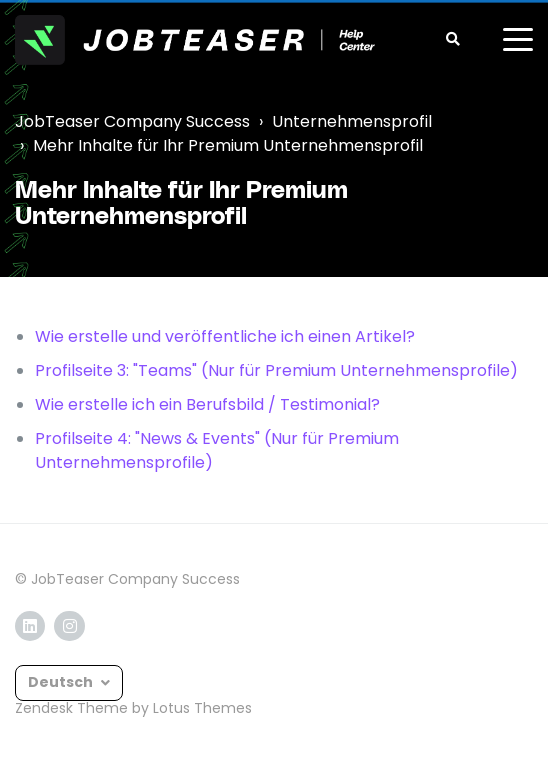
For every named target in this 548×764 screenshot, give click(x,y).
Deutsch (62, 682)
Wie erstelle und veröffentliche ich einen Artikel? (225, 336)
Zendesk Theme (71, 708)
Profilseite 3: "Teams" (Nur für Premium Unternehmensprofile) (276, 370)
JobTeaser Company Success (132, 121)
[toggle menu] (518, 40)
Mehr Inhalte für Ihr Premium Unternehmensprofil (228, 145)
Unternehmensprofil (352, 121)
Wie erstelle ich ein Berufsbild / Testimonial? (207, 404)
